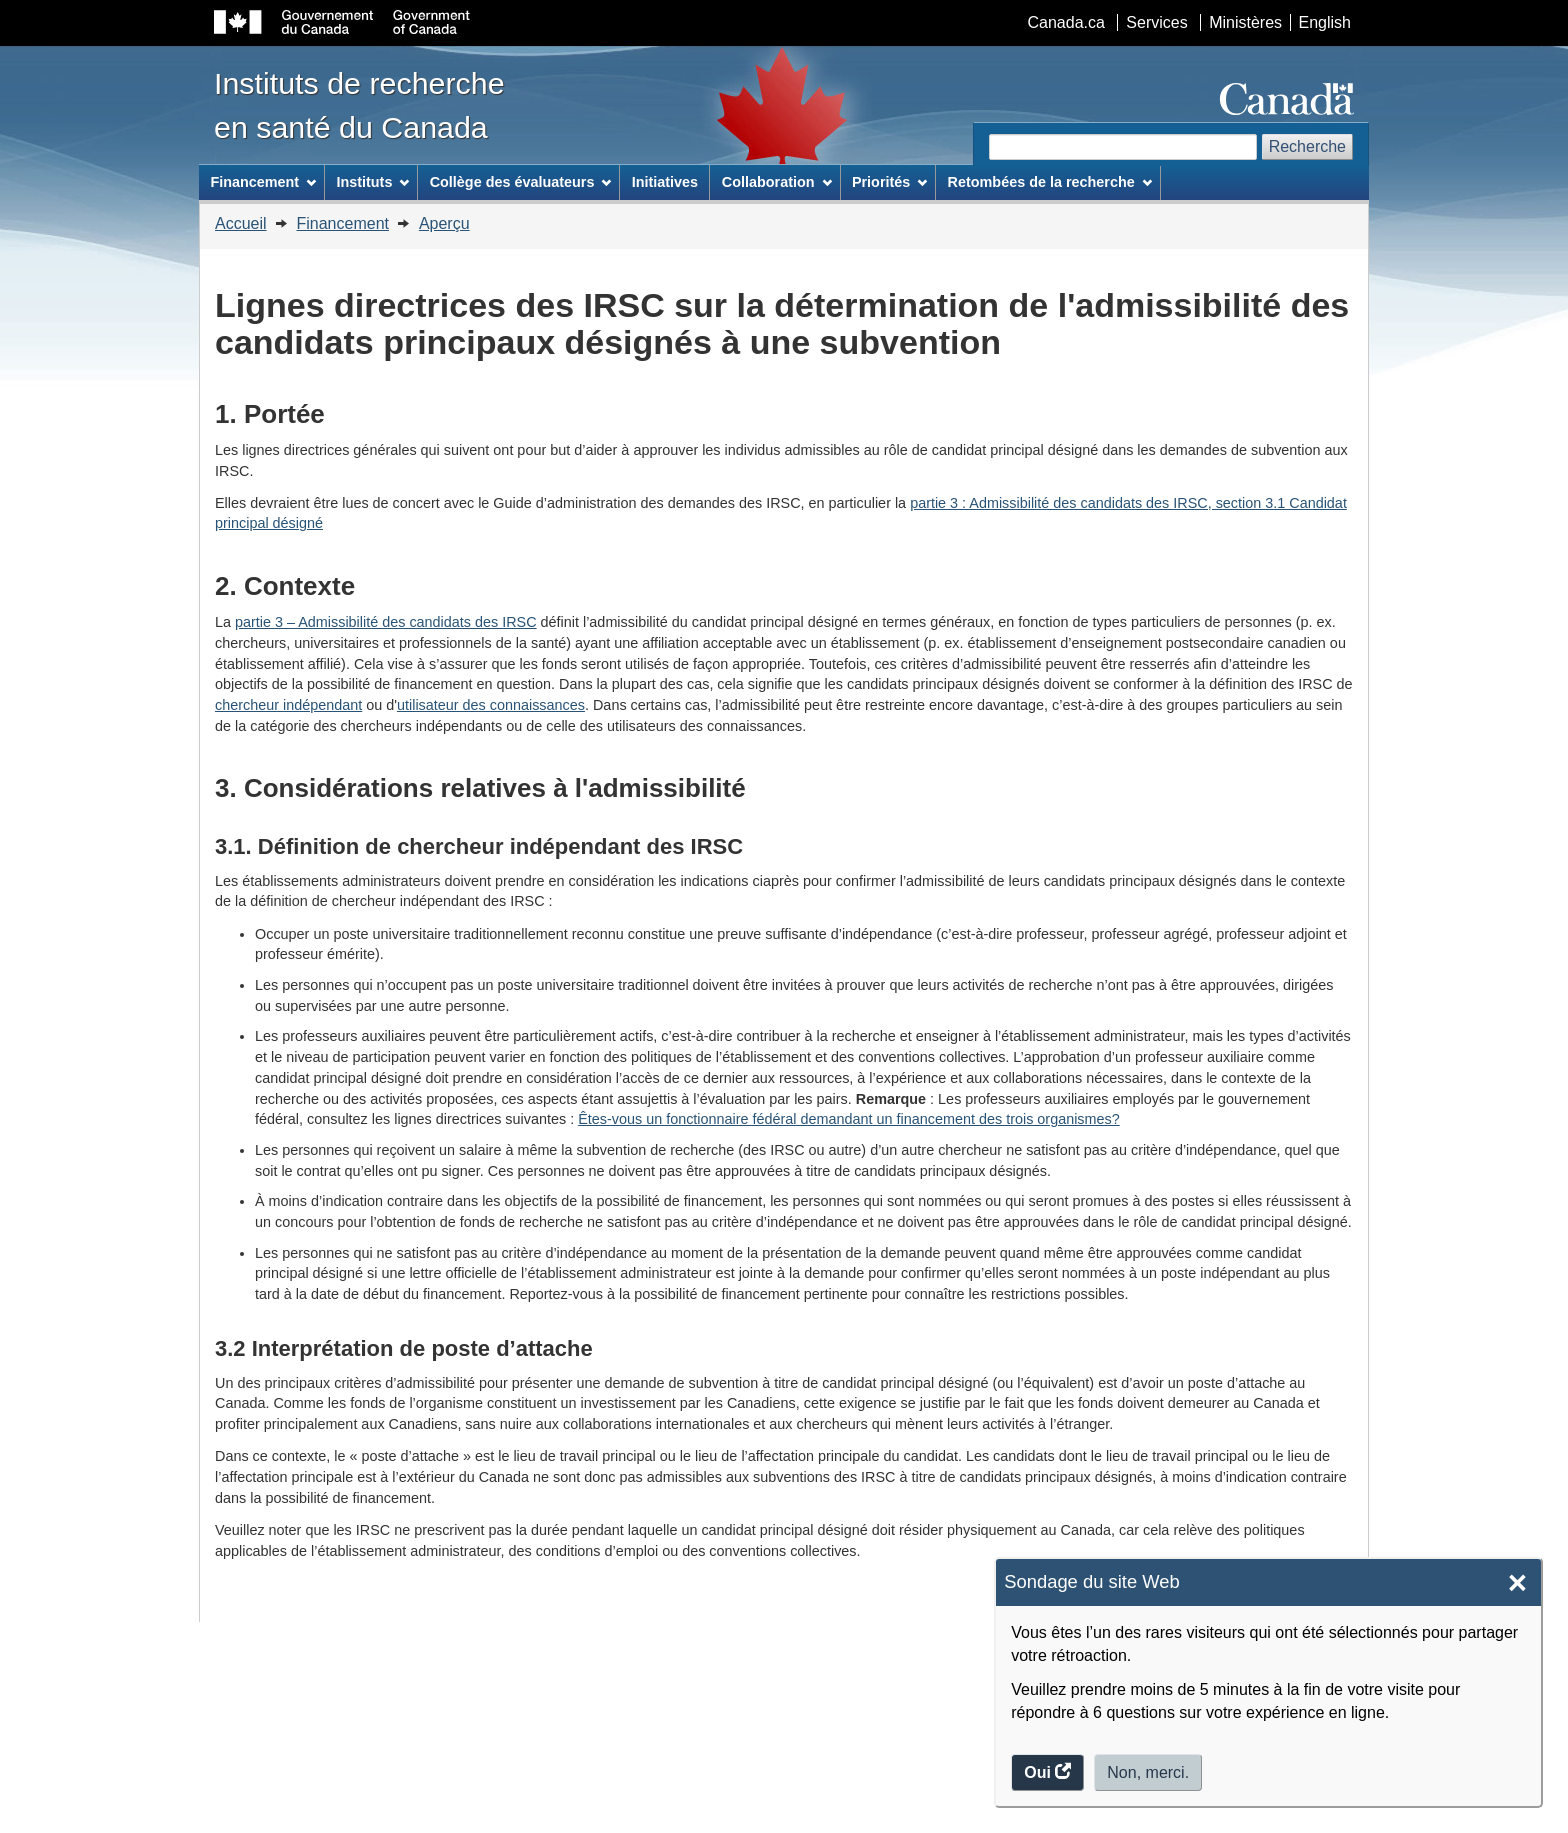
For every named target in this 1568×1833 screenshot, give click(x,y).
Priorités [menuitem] (889, 182)
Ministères (1245, 22)
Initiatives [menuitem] (665, 182)
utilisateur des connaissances (491, 705)
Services (1156, 22)
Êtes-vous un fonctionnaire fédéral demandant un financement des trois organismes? (849, 1119)
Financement (342, 223)
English (1325, 22)
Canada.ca (1066, 22)
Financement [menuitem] (263, 182)
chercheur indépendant (288, 705)
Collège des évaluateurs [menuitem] (521, 182)
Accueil (241, 223)
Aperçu (444, 223)
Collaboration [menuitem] (777, 182)
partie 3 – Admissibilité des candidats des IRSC (386, 622)
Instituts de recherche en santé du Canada (359, 105)
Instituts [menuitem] (372, 182)
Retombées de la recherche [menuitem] (1050, 182)
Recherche (1307, 146)
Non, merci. (1148, 1772)
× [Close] (1517, 1583)
